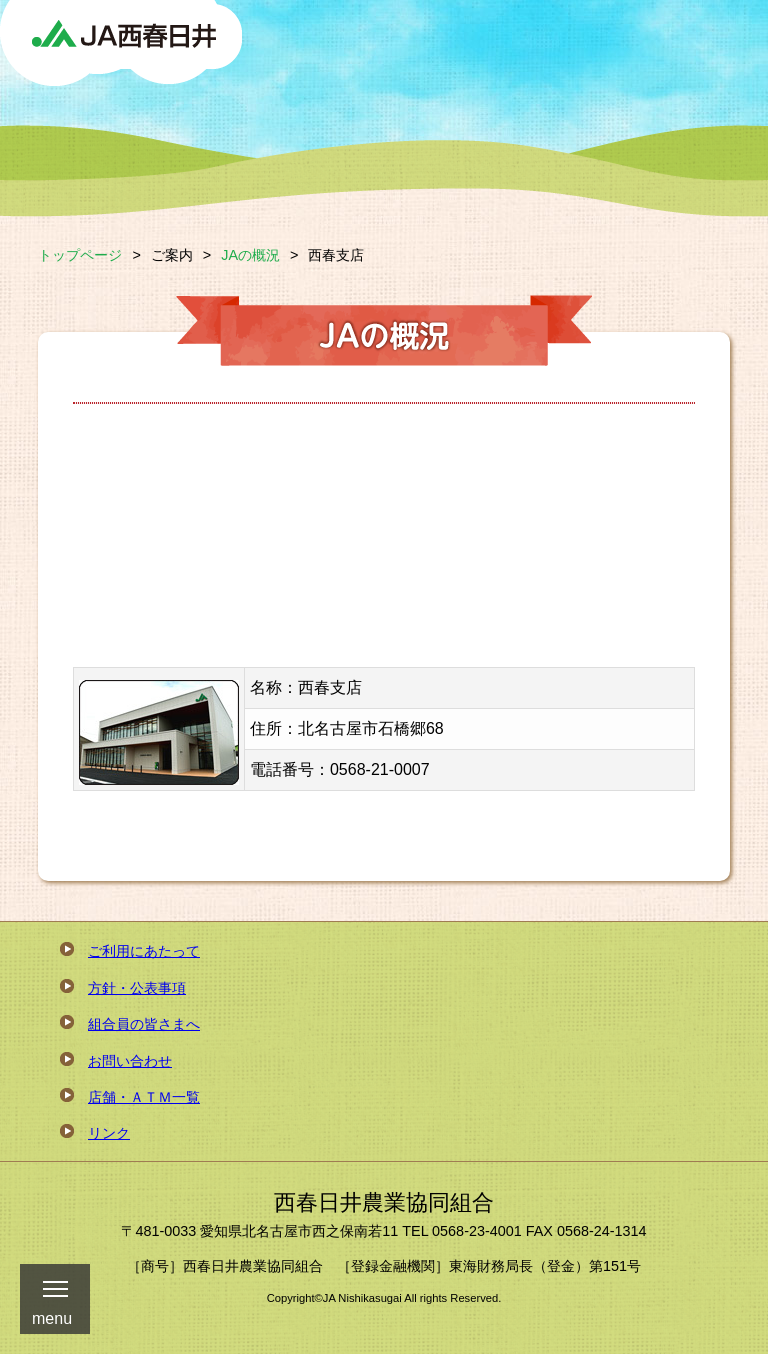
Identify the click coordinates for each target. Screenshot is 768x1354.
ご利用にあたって (144, 951)
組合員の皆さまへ (144, 1024)
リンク (109, 1133)
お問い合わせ (130, 1061)
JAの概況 (250, 255)
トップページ (80, 255)
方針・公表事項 (137, 988)
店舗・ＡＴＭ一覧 (144, 1097)
